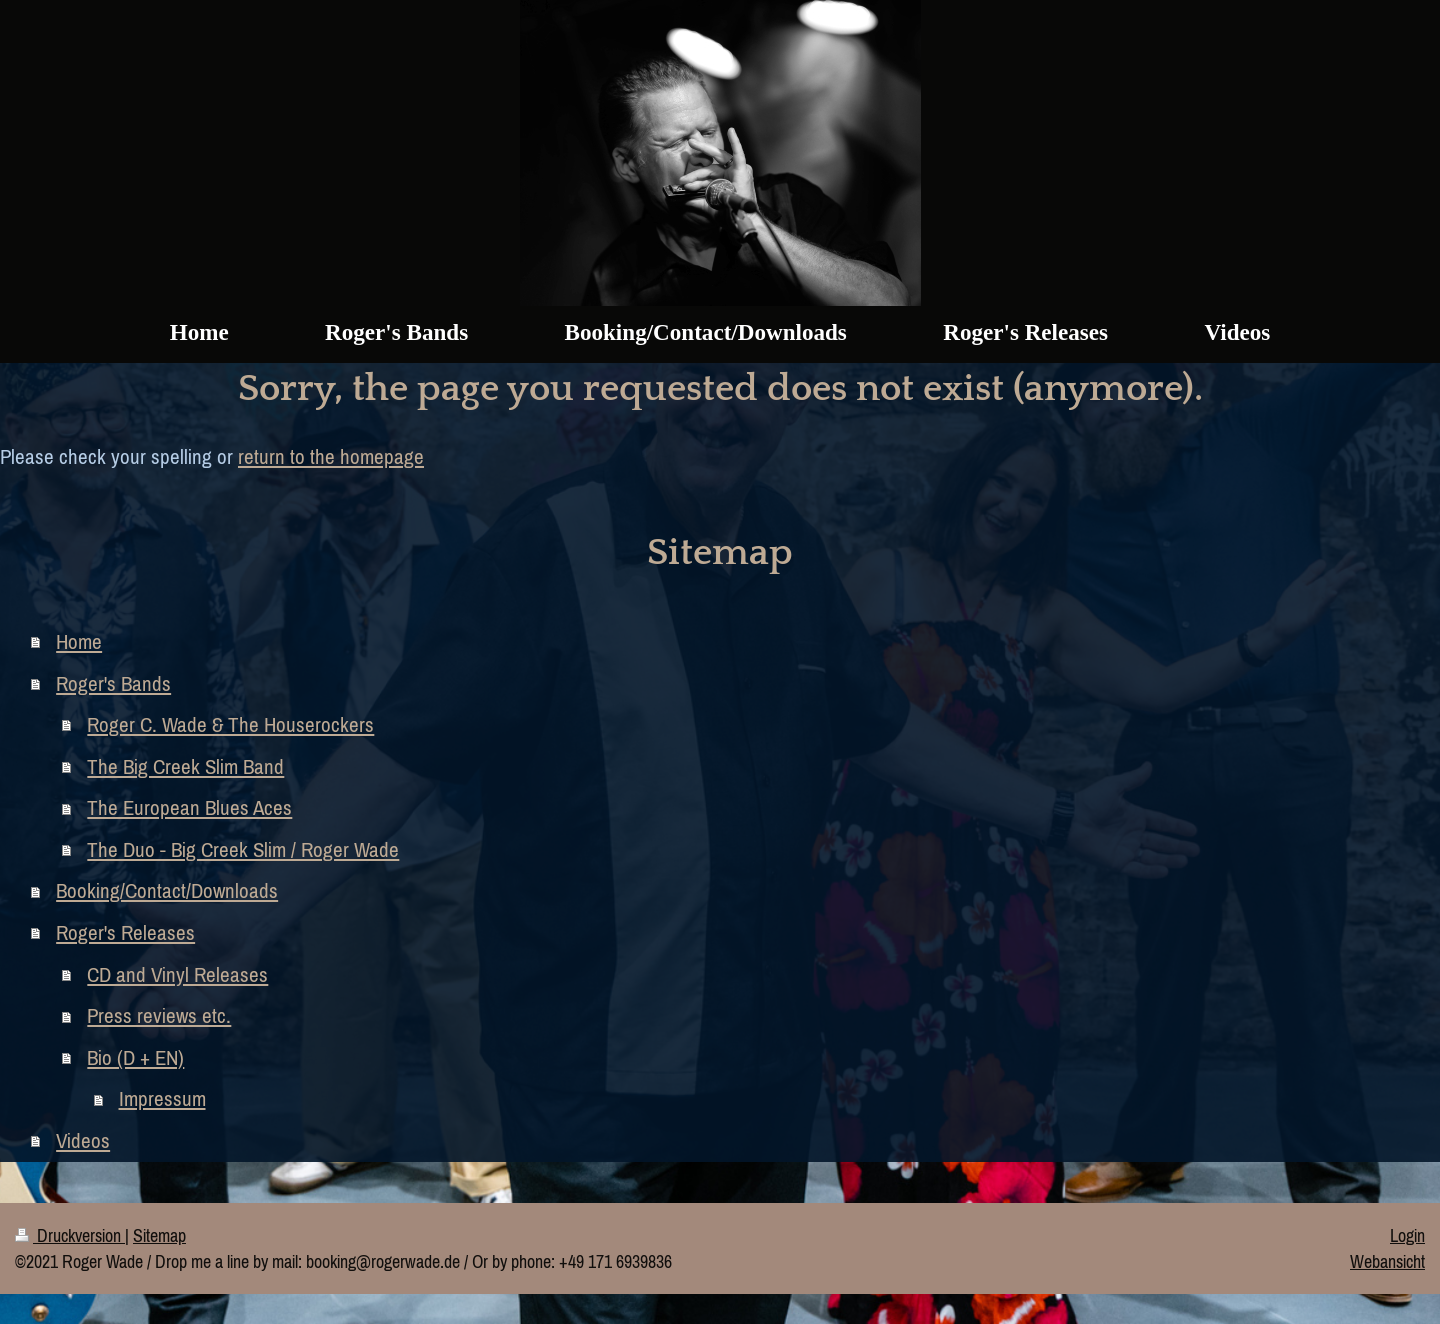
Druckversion (70, 1235)
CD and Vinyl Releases (177, 974)
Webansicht (1387, 1261)
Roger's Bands (113, 683)
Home (79, 641)
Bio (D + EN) (135, 1057)
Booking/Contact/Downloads (167, 890)
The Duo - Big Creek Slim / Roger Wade (243, 849)
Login (1407, 1235)
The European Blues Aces (189, 807)
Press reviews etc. (159, 1015)
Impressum (162, 1098)
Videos (83, 1140)
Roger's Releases (125, 932)
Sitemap (159, 1235)
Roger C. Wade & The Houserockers (230, 724)
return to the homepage (331, 456)
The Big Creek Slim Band (185, 766)
